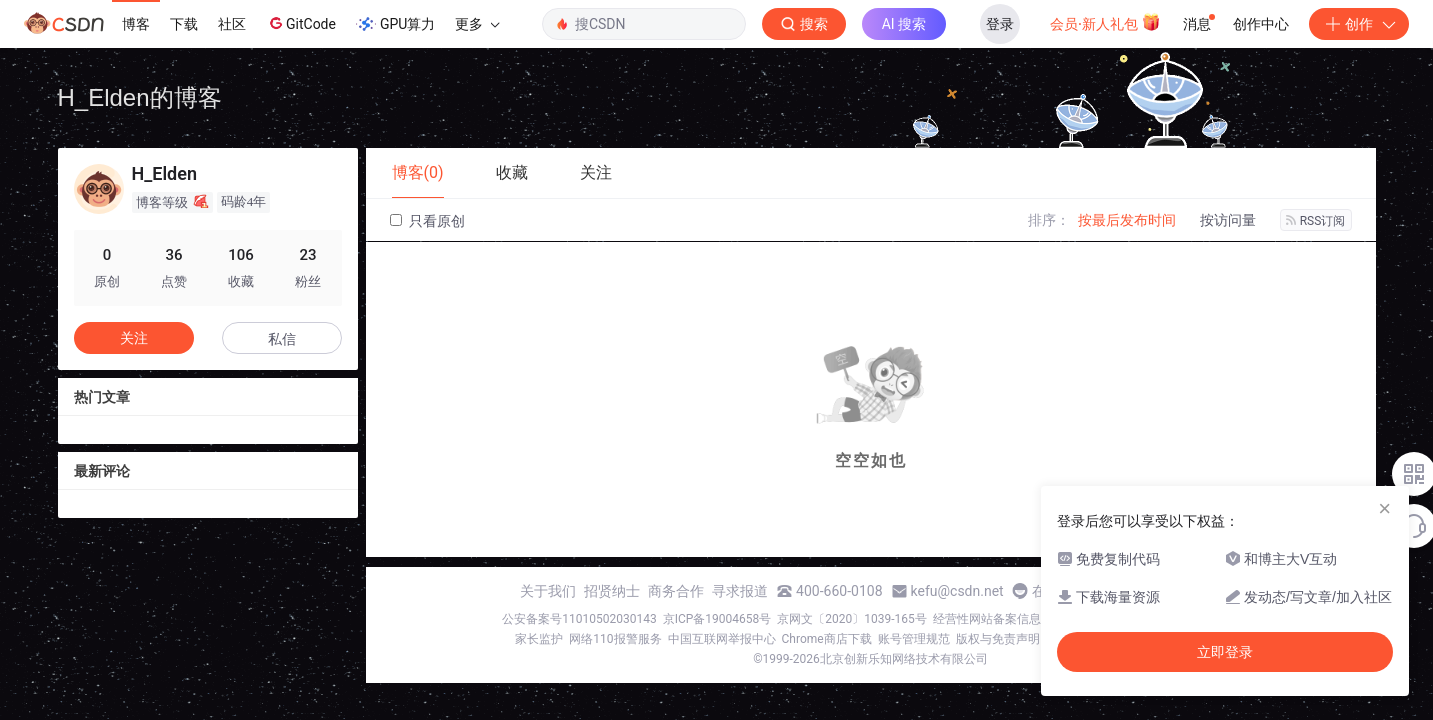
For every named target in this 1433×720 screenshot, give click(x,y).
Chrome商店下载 (827, 639)
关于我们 (548, 591)
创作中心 (1261, 24)
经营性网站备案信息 (987, 619)
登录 (1000, 24)
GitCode (301, 23)
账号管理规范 (914, 639)
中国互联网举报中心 (722, 639)
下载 (184, 24)
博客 (136, 24)
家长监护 (539, 639)
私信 (282, 339)
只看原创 (427, 221)
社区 (232, 24)
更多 (477, 24)
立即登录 (1225, 652)
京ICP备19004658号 (717, 619)
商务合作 (676, 591)
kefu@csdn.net (957, 591)
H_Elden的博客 (140, 97)
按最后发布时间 (1127, 220)
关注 (134, 338)
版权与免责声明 (998, 639)
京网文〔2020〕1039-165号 (852, 619)
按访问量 (1228, 220)
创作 (1359, 24)
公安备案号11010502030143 (579, 619)
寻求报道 (740, 591)
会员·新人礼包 (1105, 22)
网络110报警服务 (615, 639)
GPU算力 (395, 24)
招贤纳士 (612, 591)
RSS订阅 (1316, 221)
